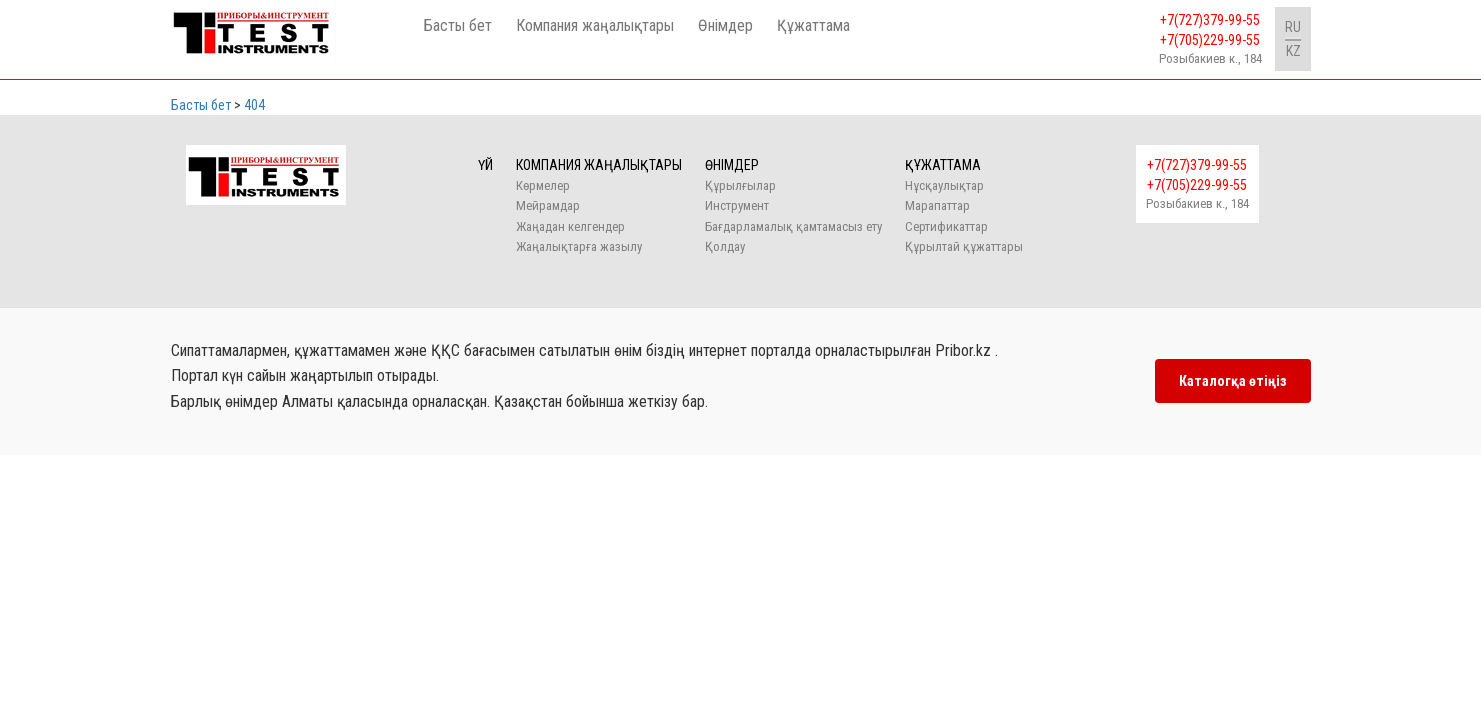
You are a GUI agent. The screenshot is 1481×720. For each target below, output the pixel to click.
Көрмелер (543, 185)
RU (1293, 27)
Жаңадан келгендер (570, 226)
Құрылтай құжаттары (964, 246)
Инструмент (737, 205)
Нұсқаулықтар (944, 185)
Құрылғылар (740, 185)
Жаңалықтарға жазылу (579, 246)
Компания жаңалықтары (595, 25)
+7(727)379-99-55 (1210, 20)
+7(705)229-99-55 (1210, 40)
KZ (1293, 51)
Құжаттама (813, 25)
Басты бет (458, 25)
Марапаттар (937, 205)
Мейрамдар (548, 205)
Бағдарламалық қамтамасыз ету (793, 226)
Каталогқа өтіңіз (1233, 381)
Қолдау (725, 246)
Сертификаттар (946, 226)
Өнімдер (725, 25)
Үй (485, 165)
